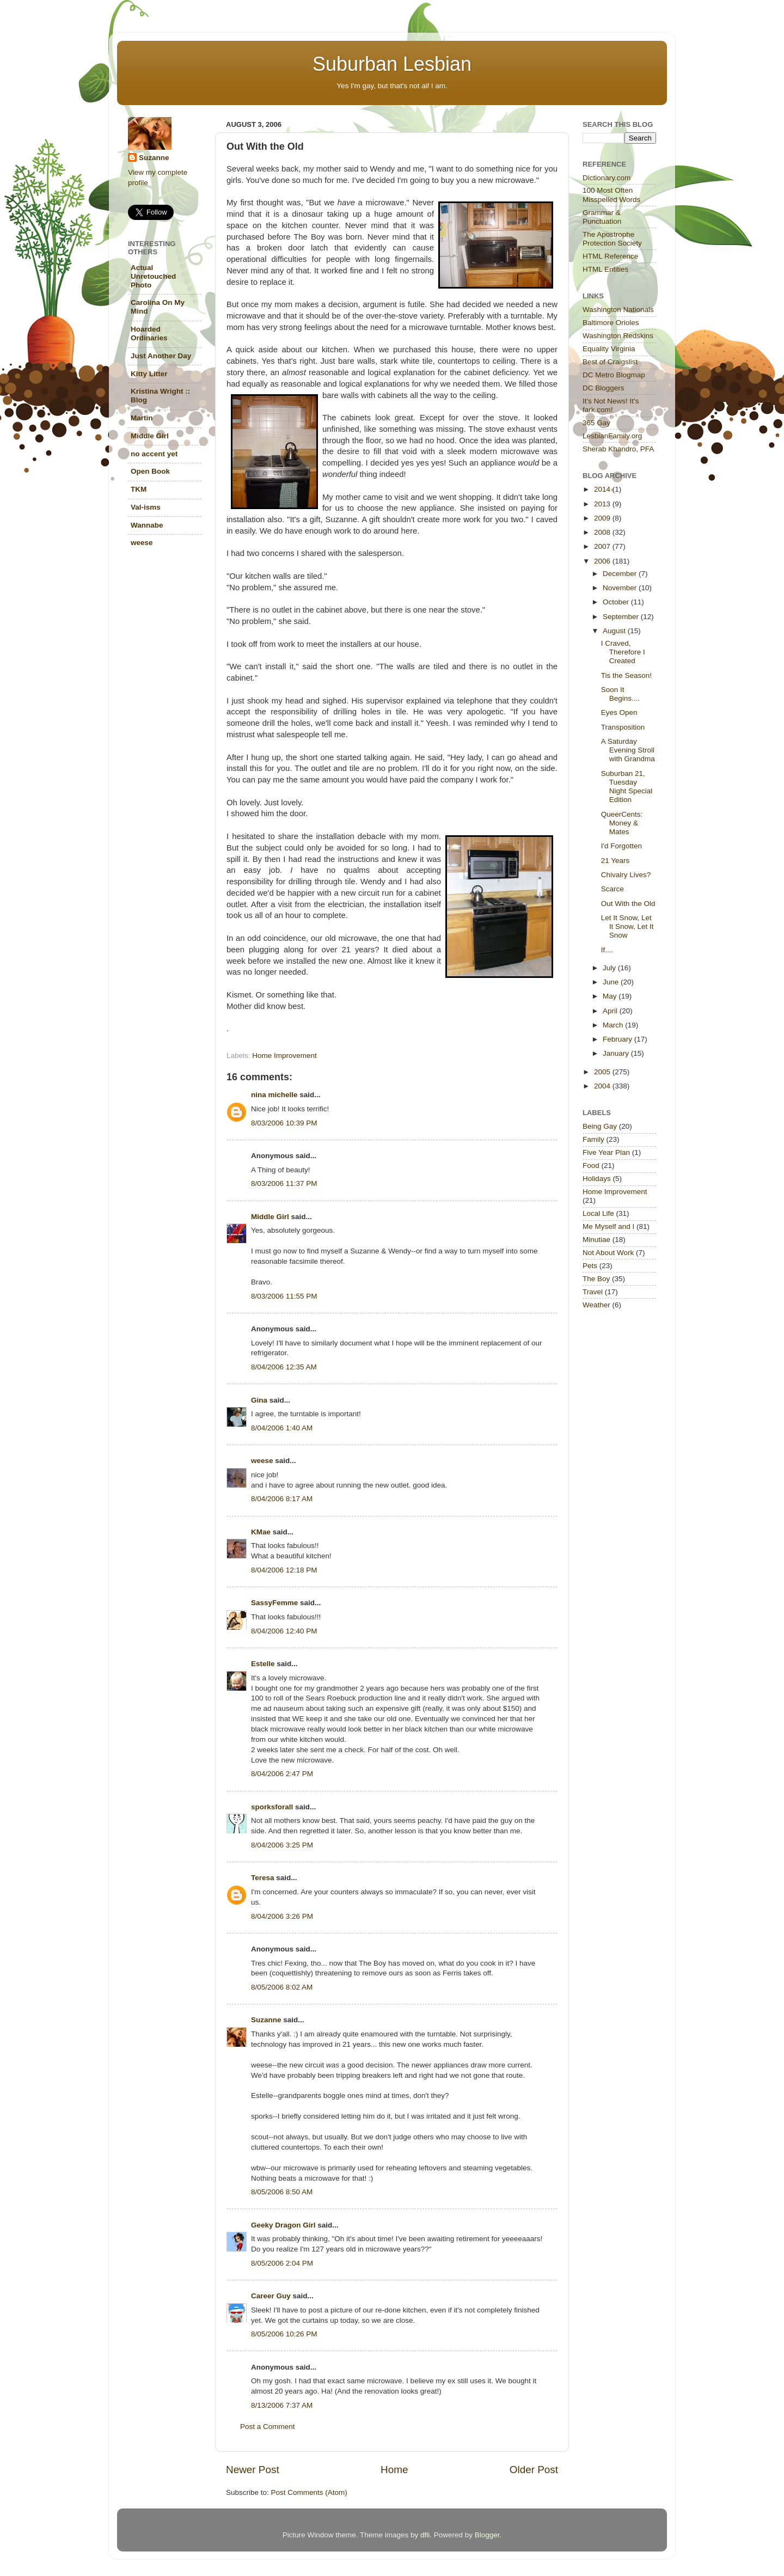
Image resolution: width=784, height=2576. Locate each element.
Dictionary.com (606, 178)
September (622, 617)
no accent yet (154, 454)
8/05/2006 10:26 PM (284, 2334)
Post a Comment (267, 2426)
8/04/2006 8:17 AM (282, 1499)
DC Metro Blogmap (614, 375)
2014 (603, 489)
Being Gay (600, 1126)
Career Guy (271, 2296)
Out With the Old (628, 904)
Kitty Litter (149, 374)
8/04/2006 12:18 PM (284, 1570)
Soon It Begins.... (620, 694)
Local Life (598, 1213)
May (610, 996)
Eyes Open (619, 712)
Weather (596, 1305)
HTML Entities (605, 269)
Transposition (623, 727)
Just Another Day (161, 356)
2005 (603, 1072)
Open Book (150, 471)
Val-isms (146, 507)
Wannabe (147, 525)
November (621, 588)
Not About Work (608, 1253)
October (617, 602)
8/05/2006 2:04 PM (282, 2263)
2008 (603, 532)
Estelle (263, 1664)
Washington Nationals (618, 309)
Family (593, 1139)
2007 (603, 546)
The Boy (596, 1279)
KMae (261, 1532)
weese (262, 1461)
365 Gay (596, 423)
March (614, 1025)
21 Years (615, 860)
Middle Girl (270, 1217)
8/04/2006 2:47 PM (282, 1774)
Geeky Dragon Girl (283, 2225)
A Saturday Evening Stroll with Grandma (628, 750)
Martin (142, 418)
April (611, 1011)
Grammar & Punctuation (602, 217)
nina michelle (274, 1095)
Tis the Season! (626, 675)
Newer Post (252, 2469)
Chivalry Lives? (626, 875)
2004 (603, 1086)
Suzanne (266, 2020)
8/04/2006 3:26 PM (282, 1916)
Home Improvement (284, 1055)
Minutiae (596, 1239)
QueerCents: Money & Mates (622, 823)
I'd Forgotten (621, 846)
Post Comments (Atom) (309, 2492)
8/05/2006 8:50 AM (282, 2192)
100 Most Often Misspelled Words (611, 194)
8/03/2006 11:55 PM (284, 1296)
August (615, 631)
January (617, 1053)
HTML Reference (610, 256)
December (621, 574)
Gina (259, 1400)
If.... (607, 950)
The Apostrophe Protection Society (612, 238)
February (618, 1039)
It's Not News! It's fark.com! (611, 405)
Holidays (597, 1178)
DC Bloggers (603, 388)
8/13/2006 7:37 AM (282, 2405)
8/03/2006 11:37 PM (284, 1183)
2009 (603, 518)
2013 (603, 504)
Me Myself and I (608, 1226)
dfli (425, 2535)
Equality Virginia (609, 349)
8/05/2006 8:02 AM (282, 1987)
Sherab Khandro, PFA (618, 449)
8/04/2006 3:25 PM (282, 1845)
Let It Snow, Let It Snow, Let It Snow (627, 926)
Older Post (534, 2469)
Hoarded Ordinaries (149, 333)
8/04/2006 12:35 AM (284, 1367)
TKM (138, 489)
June (612, 982)
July (610, 968)
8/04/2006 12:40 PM (284, 1631)
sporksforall (272, 1807)
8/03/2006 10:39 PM (284, 1123)
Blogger (487, 2535)
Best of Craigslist (610, 362)
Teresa (262, 1878)
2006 (603, 561)
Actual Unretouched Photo (153, 276)
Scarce (612, 889)
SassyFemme (274, 1603)
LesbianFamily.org (612, 436)
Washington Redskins (618, 336)
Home (394, 2469)
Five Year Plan (606, 1152)
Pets (590, 1266)
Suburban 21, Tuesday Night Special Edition (627, 786)
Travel (593, 1292)
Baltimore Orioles (611, 323)
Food (591, 1165)
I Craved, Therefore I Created (623, 652)
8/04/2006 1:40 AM (282, 1428)
